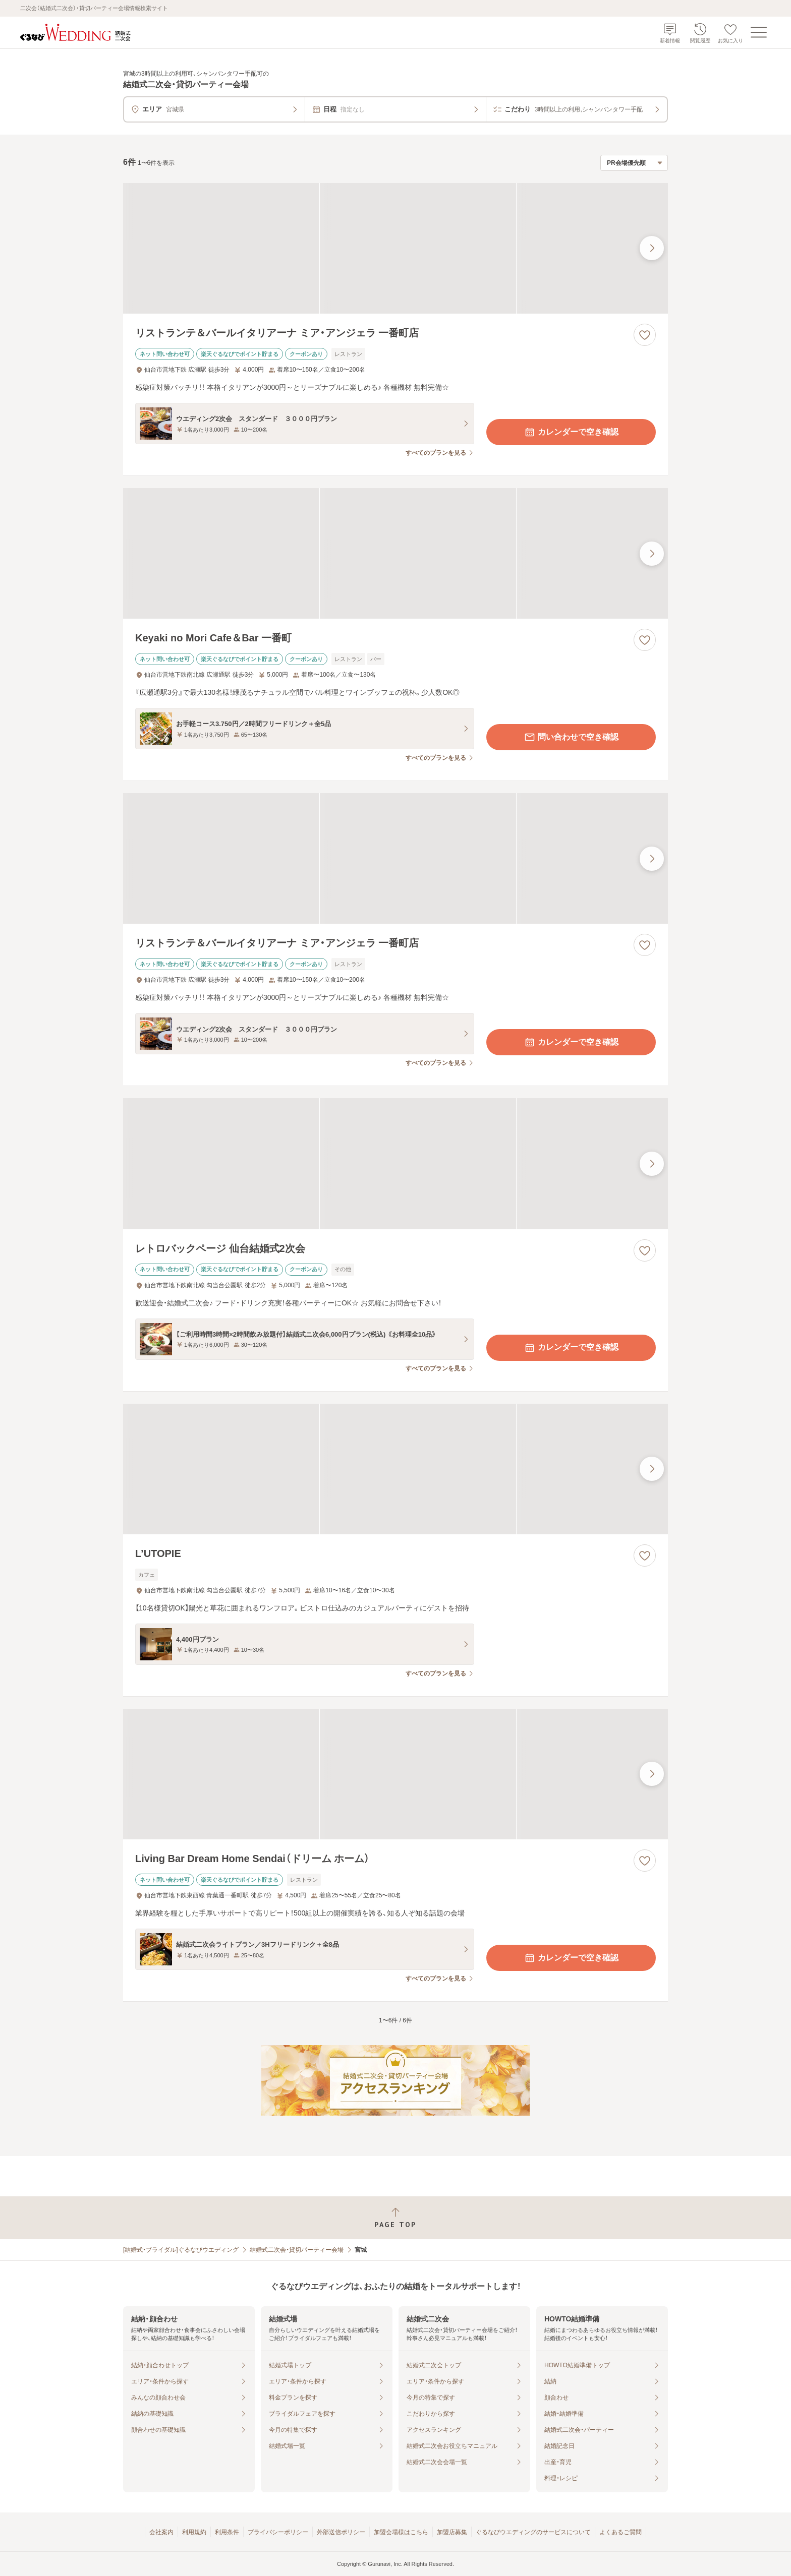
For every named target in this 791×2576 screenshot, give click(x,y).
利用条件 (227, 2532)
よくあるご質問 (620, 2532)
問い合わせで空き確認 (571, 737)
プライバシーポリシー (278, 2532)
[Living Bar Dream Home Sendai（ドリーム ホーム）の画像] (395, 1774)
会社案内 (161, 2532)
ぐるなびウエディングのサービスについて (533, 2532)
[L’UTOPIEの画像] (395, 1469)
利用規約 (194, 2532)
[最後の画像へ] (652, 248)
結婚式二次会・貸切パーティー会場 (297, 2249)
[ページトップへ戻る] (395, 2217)
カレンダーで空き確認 (571, 432)
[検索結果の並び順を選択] (634, 163)
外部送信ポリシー (341, 2532)
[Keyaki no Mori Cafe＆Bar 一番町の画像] (395, 553)
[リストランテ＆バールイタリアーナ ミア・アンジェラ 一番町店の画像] (395, 248)
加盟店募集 (452, 2532)
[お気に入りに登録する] (645, 335)
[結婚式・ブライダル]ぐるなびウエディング (181, 2249)
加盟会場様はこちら (401, 2532)
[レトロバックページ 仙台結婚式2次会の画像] (395, 1163)
